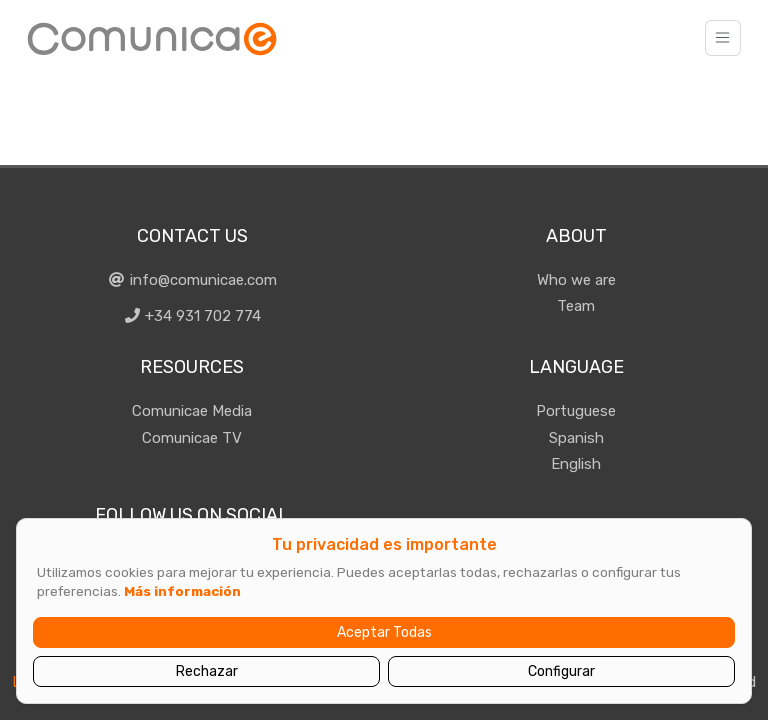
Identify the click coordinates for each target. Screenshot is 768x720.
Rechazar (207, 671)
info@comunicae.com (192, 280)
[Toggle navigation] (723, 38)
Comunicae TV (192, 438)
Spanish (576, 438)
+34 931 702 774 (192, 316)
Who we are (576, 280)
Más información (182, 591)
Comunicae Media (192, 411)
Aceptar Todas (384, 632)
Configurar (561, 671)
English (576, 464)
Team (576, 306)
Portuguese (576, 411)
